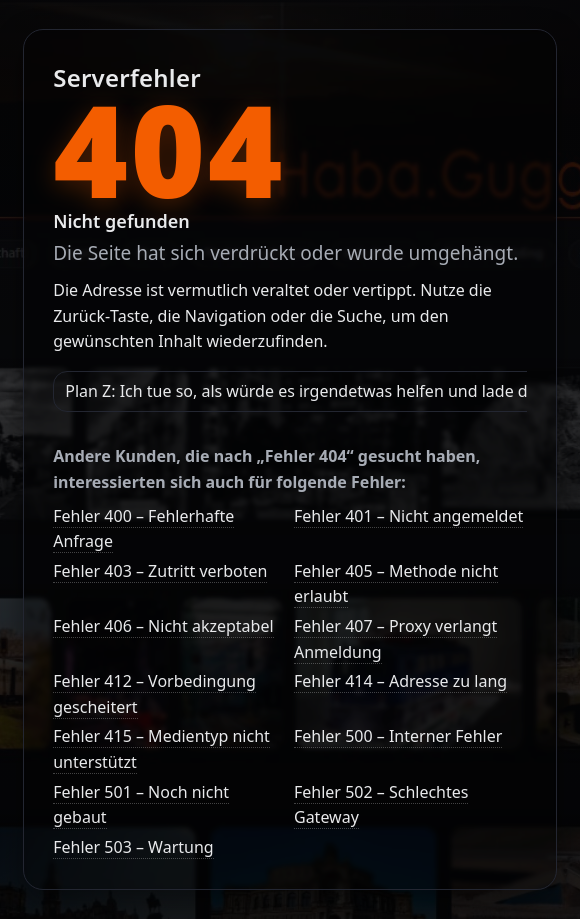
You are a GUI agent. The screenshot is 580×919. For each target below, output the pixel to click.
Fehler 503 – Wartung (133, 847)
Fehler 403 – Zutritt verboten (160, 571)
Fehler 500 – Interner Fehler (398, 736)
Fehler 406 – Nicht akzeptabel (163, 626)
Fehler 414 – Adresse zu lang (400, 681)
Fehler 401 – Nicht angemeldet (408, 516)
